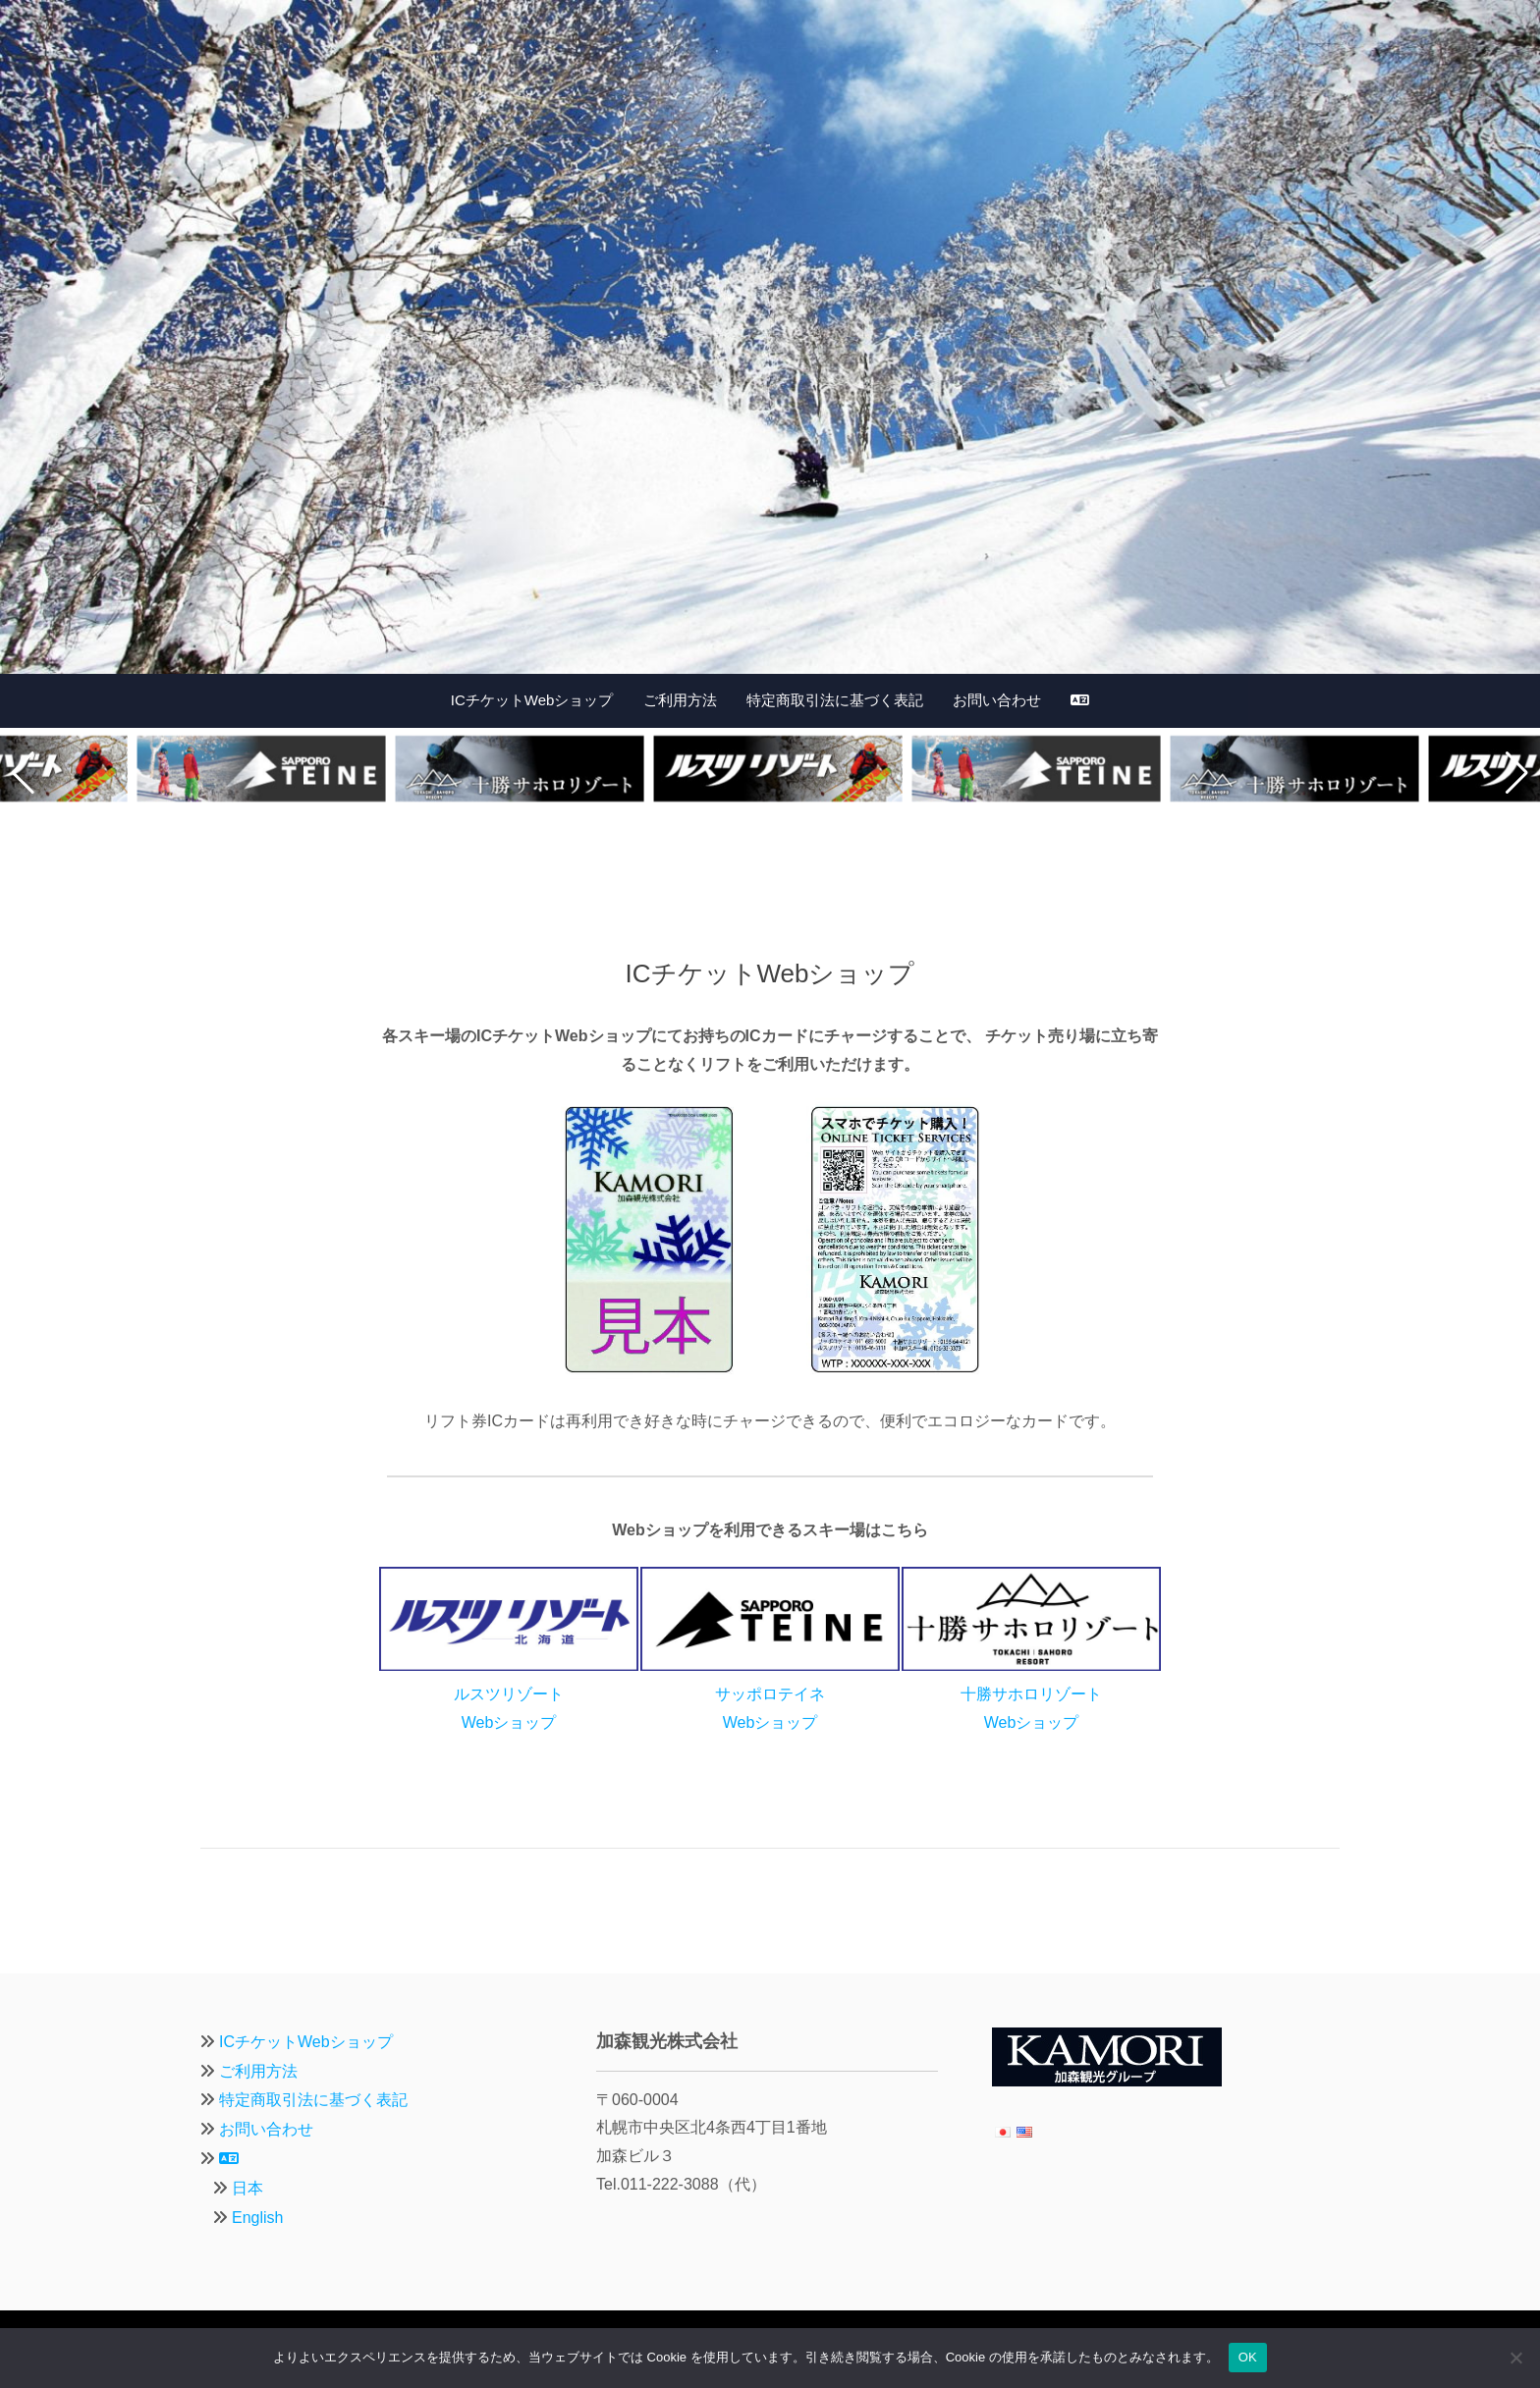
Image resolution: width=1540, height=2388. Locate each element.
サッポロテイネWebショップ (770, 1694)
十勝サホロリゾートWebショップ (1031, 1694)
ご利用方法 (680, 700)
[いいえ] (1515, 2357)
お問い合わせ (997, 700)
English (257, 2217)
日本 (247, 2188)
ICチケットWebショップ (532, 700)
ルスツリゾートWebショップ (508, 1694)
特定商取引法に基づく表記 (834, 700)
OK (1247, 2357)
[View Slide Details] (770, 337)
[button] (23, 773)
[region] (770, 337)
